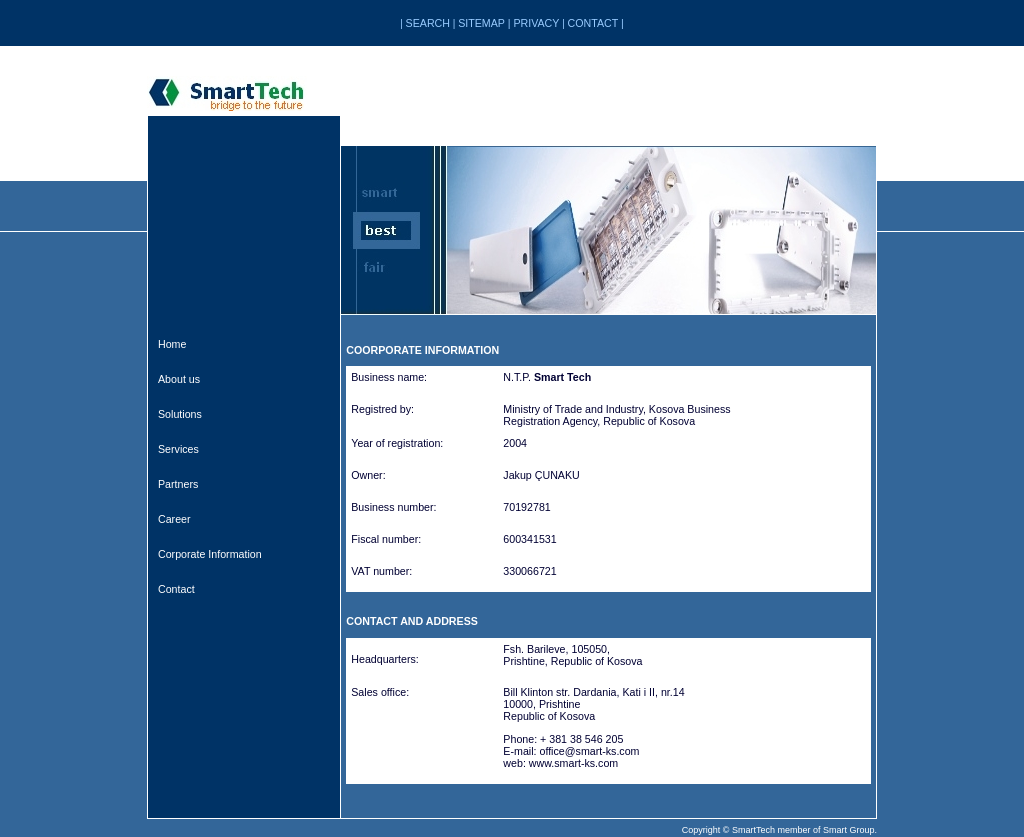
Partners (178, 484)
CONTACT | (596, 23)
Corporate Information (210, 554)
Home (172, 344)
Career (174, 519)
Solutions (180, 414)
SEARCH (428, 23)
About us (179, 379)
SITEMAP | (485, 23)
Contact (176, 589)
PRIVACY (536, 23)
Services (178, 449)
